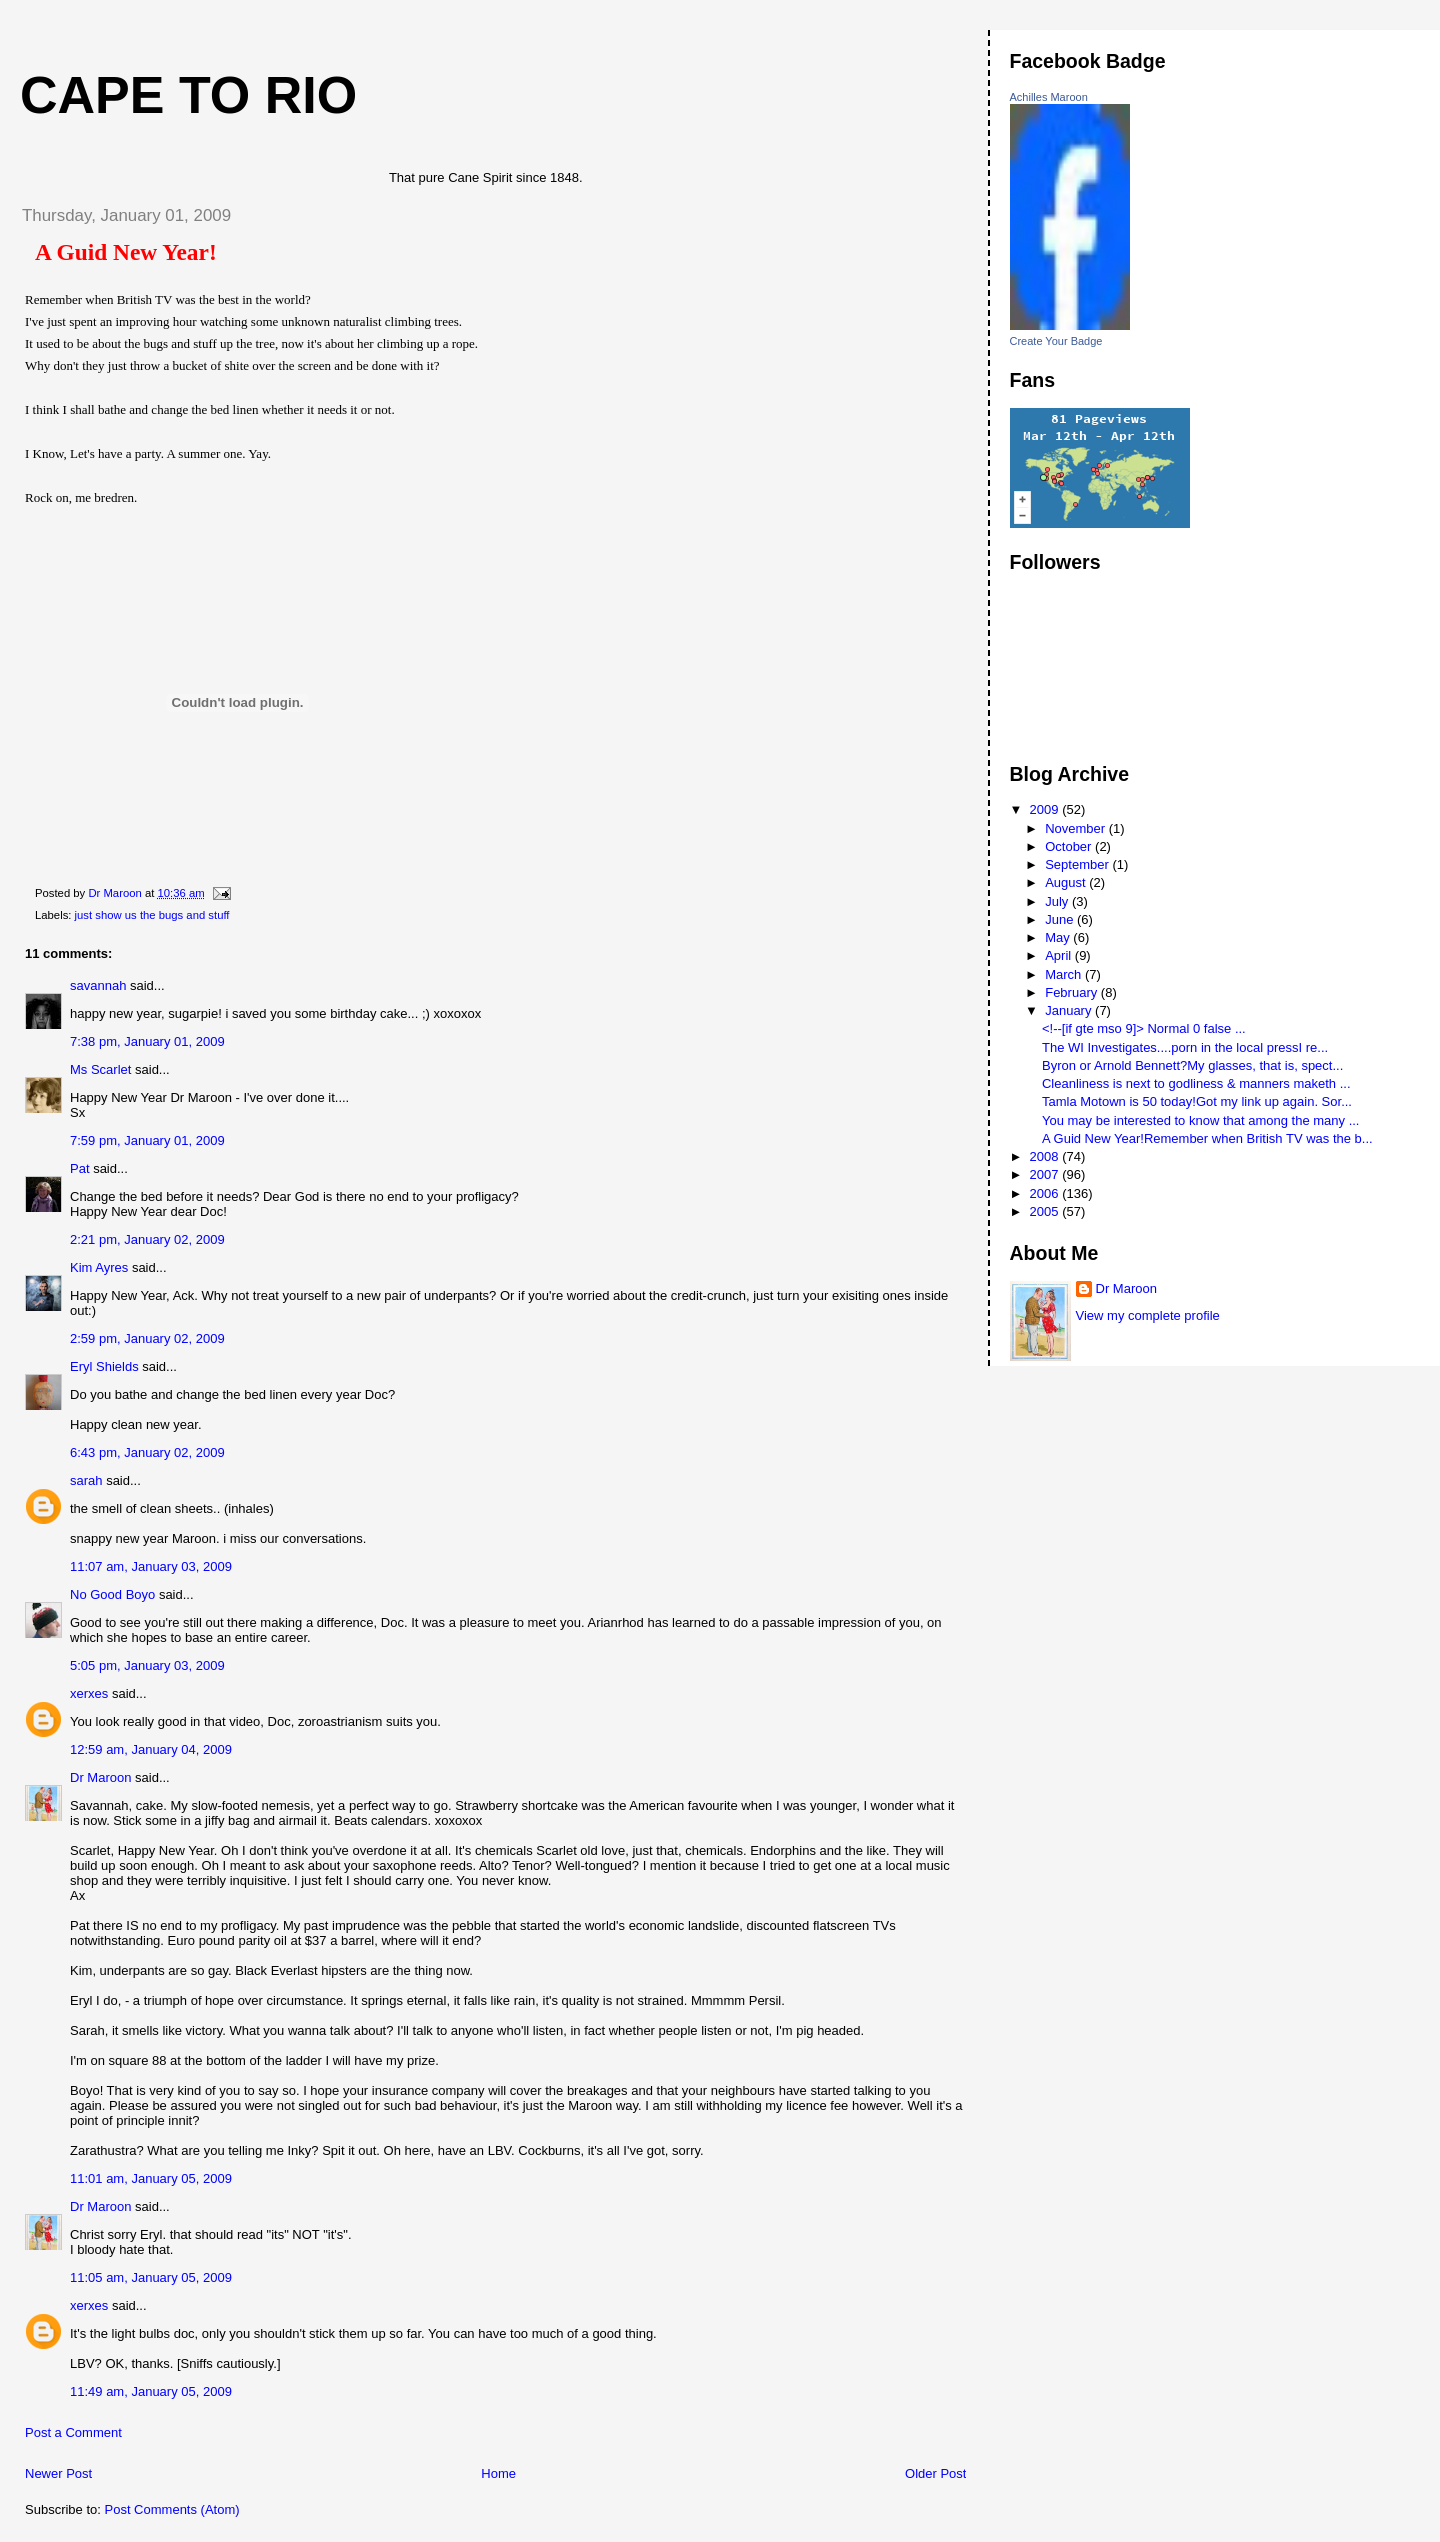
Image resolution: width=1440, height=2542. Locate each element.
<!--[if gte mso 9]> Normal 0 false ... (1144, 1028)
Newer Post (58, 2473)
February (1073, 992)
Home (498, 2473)
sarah (86, 1480)
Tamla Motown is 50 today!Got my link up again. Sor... (1197, 1101)
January (1070, 1010)
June (1061, 919)
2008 (1046, 1156)
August (1067, 882)
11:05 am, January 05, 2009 (151, 2277)
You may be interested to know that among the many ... (1200, 1120)
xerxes (89, 1693)
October (1070, 846)
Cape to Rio (188, 95)
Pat (80, 1168)
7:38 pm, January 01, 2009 (147, 1041)
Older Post (935, 2473)
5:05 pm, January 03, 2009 (147, 1665)
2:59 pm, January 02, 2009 (147, 1338)
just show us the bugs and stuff (152, 915)
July (1058, 901)
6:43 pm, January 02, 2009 (147, 1452)
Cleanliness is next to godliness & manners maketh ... (1196, 1083)
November (1077, 828)
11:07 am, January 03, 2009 (151, 1566)
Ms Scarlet (100, 1069)
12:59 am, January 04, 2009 (151, 1749)
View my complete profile (1148, 1315)
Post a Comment (73, 2432)
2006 (1046, 1193)
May (1059, 937)
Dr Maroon (100, 1777)
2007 (1046, 1174)
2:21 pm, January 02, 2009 (147, 1239)
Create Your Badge (1056, 341)
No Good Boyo (112, 1594)
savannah (98, 985)
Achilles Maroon (1049, 97)
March (1065, 974)
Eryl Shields (104, 1366)
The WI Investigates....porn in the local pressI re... (1185, 1047)
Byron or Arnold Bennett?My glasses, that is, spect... (1192, 1065)
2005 (1046, 1211)
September (1078, 864)
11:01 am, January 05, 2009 (151, 2178)
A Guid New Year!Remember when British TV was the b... (1207, 1138)
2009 (1046, 809)
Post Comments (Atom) (172, 2509)
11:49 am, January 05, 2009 (151, 2391)
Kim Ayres (99, 1267)
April (1060, 955)
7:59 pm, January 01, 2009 (147, 1140)
